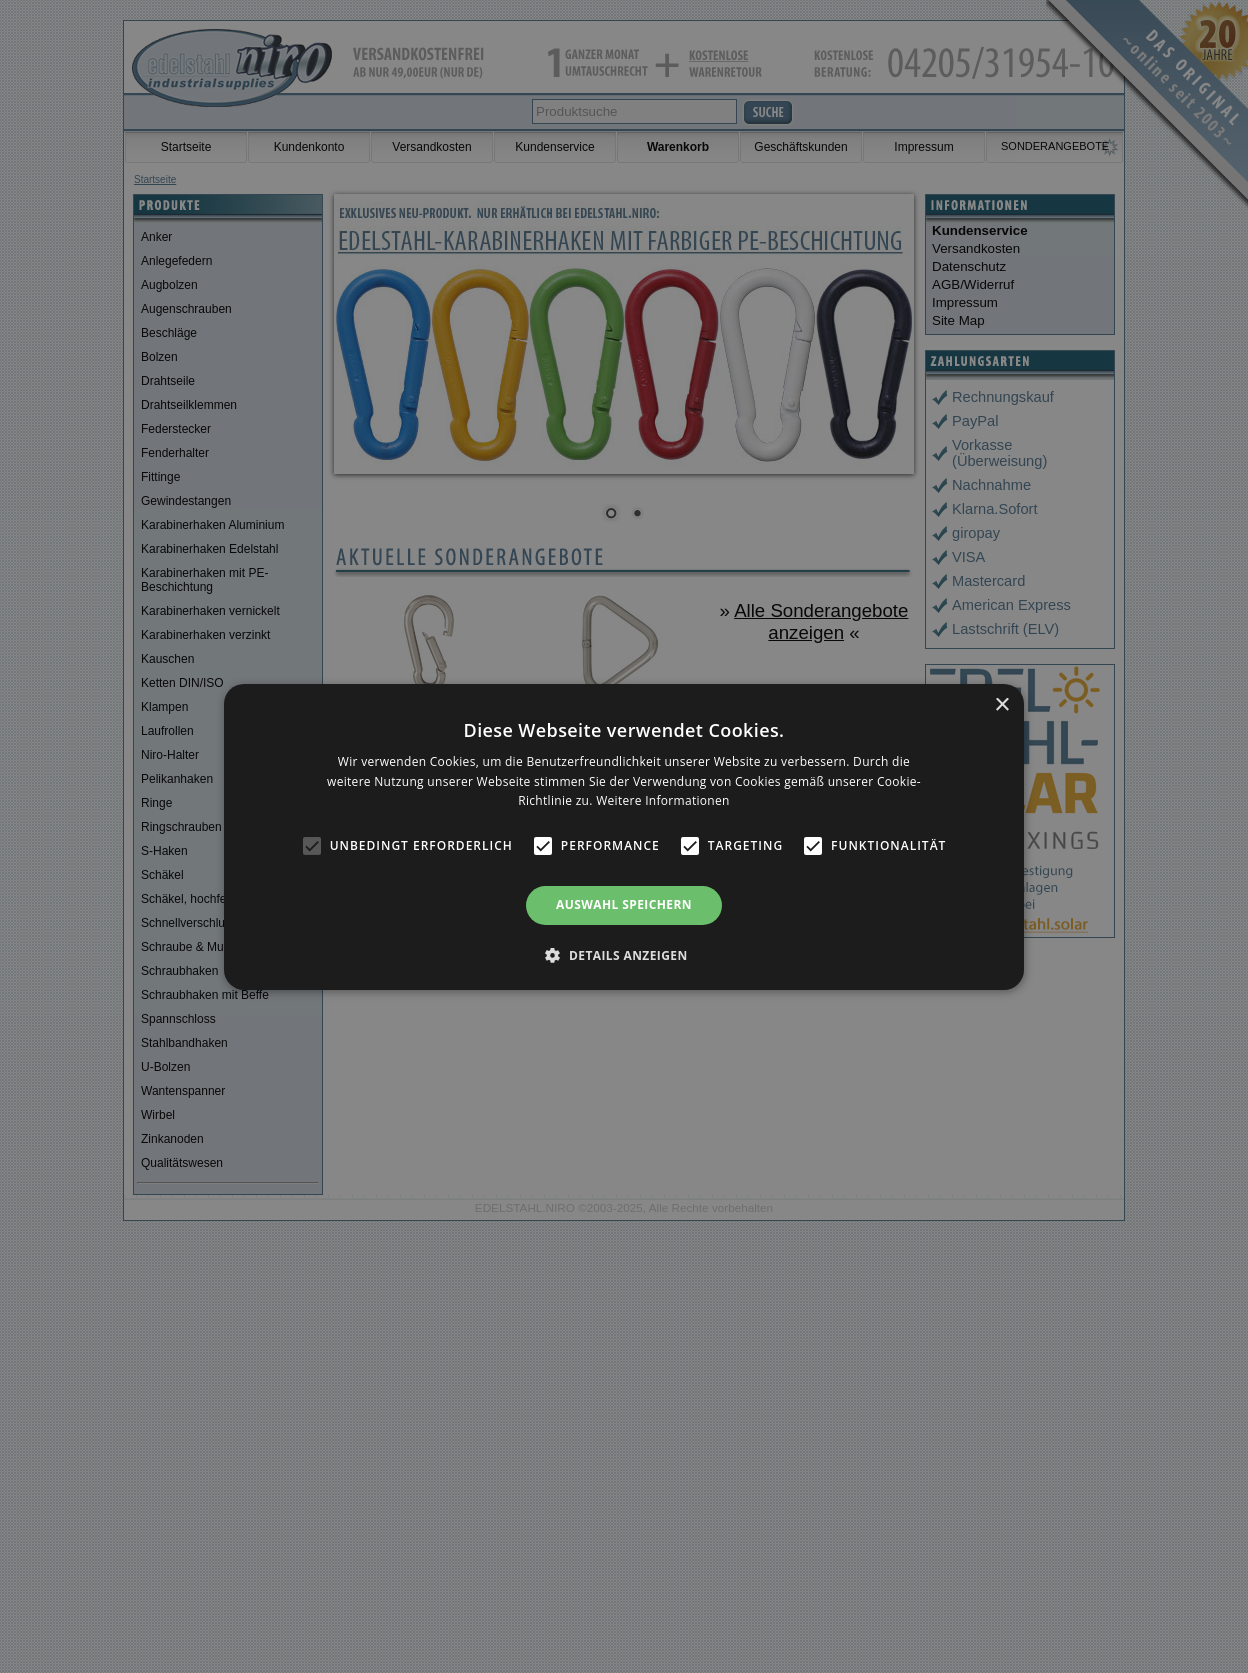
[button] (623, 955)
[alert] (624, 836)
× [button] (1001, 704)
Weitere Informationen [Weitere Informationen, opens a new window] (663, 800)
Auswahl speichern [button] (624, 904)
